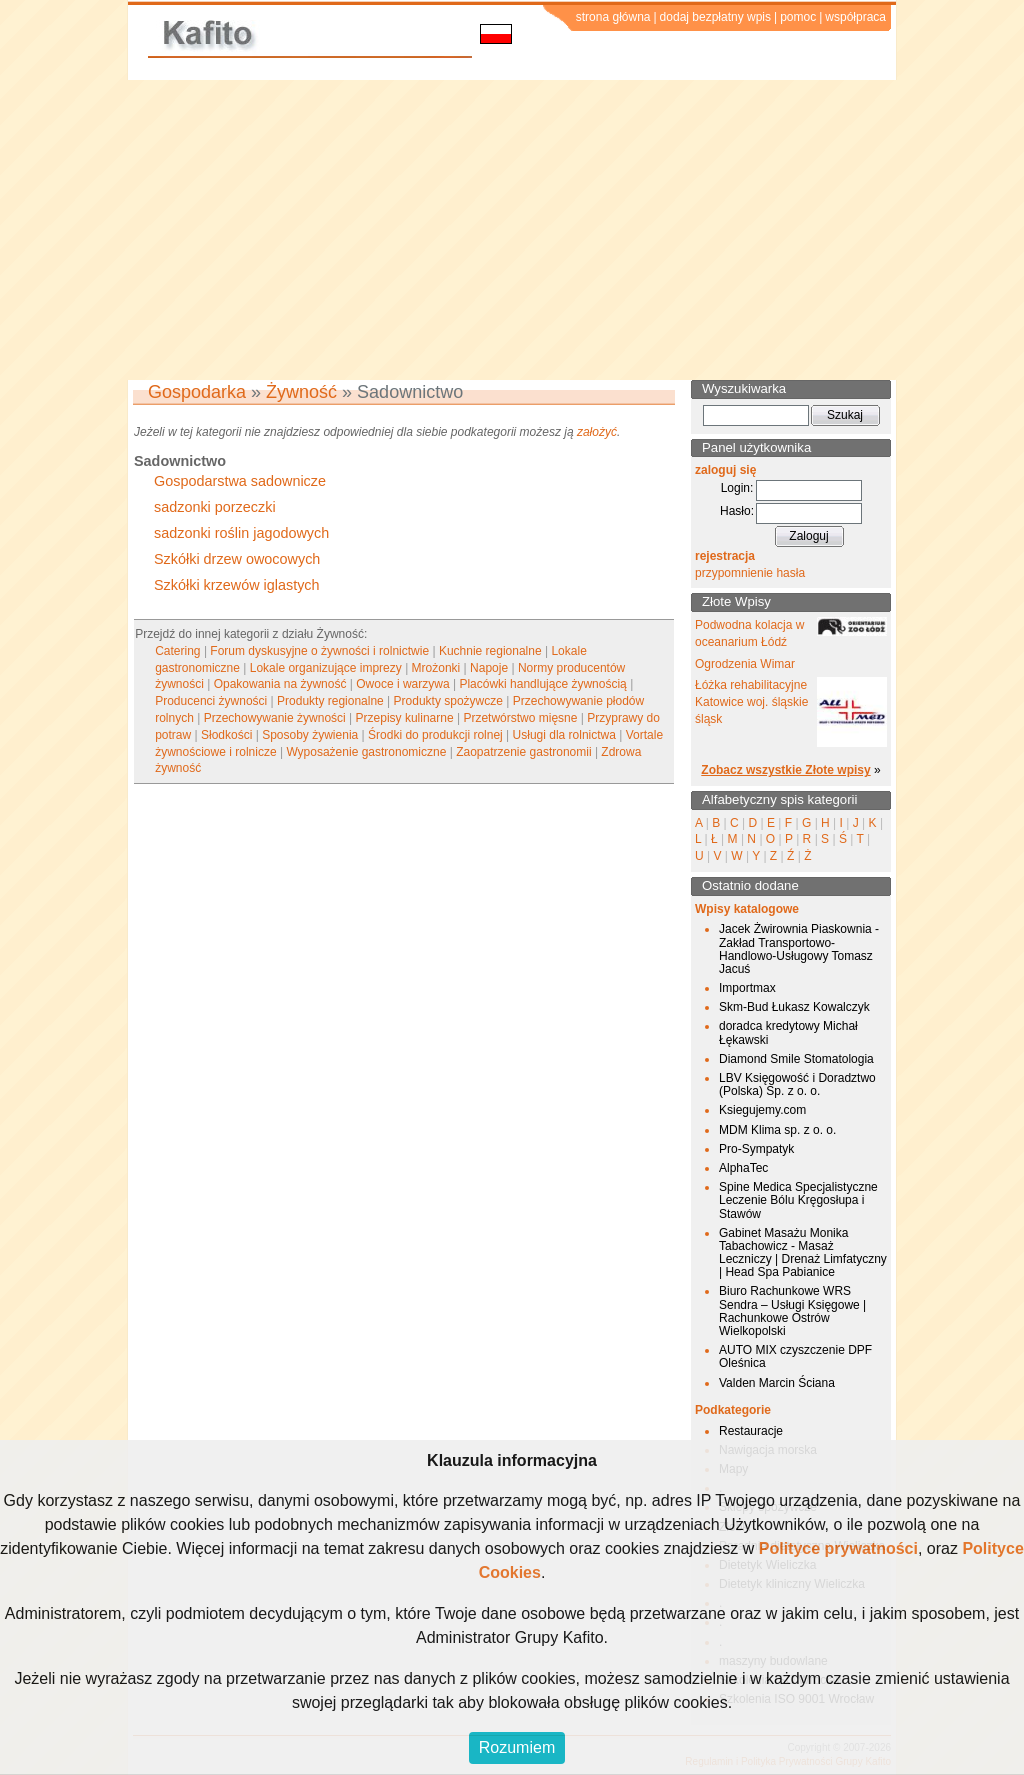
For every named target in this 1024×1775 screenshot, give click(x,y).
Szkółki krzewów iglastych (237, 585)
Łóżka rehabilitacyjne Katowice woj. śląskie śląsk (751, 702)
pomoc (798, 17)
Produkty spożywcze (448, 701)
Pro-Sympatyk (756, 1149)
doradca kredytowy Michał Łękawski (788, 1032)
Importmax (747, 988)
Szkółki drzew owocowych (237, 559)
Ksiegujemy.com (762, 1110)
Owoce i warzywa (402, 684)
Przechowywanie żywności (275, 718)
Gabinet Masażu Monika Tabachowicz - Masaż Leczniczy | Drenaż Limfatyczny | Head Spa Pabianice (803, 1253)
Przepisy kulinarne (405, 718)
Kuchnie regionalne (490, 651)
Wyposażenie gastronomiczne (366, 752)
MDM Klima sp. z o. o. (777, 1130)
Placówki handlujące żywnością (542, 684)
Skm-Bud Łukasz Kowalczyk (794, 1007)
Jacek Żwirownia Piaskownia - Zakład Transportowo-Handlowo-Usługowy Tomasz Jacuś (799, 949)
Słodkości (226, 735)
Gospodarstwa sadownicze (240, 481)
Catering (177, 651)
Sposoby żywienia (310, 735)
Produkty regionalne (330, 701)
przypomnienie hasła (750, 573)
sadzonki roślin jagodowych (241, 533)
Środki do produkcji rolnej (435, 735)
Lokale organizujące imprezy (326, 668)
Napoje (489, 668)
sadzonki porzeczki (215, 507)
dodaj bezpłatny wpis (715, 17)
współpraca (855, 17)
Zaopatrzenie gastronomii (523, 752)
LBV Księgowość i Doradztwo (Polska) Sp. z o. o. (797, 1084)
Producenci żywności (211, 701)
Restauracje (751, 1431)
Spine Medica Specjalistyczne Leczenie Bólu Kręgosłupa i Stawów (798, 1200)
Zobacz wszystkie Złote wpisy (785, 770)
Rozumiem (517, 1747)
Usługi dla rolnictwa (564, 735)
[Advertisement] (512, 230)
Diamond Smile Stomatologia (796, 1059)
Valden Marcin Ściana (777, 1383)
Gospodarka (197, 392)
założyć (597, 432)
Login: (737, 488)
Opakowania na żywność (280, 684)
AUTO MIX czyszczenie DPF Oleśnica (795, 1356)
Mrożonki (436, 668)
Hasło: (737, 511)
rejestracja (725, 556)
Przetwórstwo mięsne (520, 718)
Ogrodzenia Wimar (745, 664)
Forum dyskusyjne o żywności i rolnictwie (319, 651)
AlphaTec (743, 1168)
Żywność (301, 392)
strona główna (613, 17)
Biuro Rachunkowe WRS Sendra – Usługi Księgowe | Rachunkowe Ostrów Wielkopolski (792, 1311)
